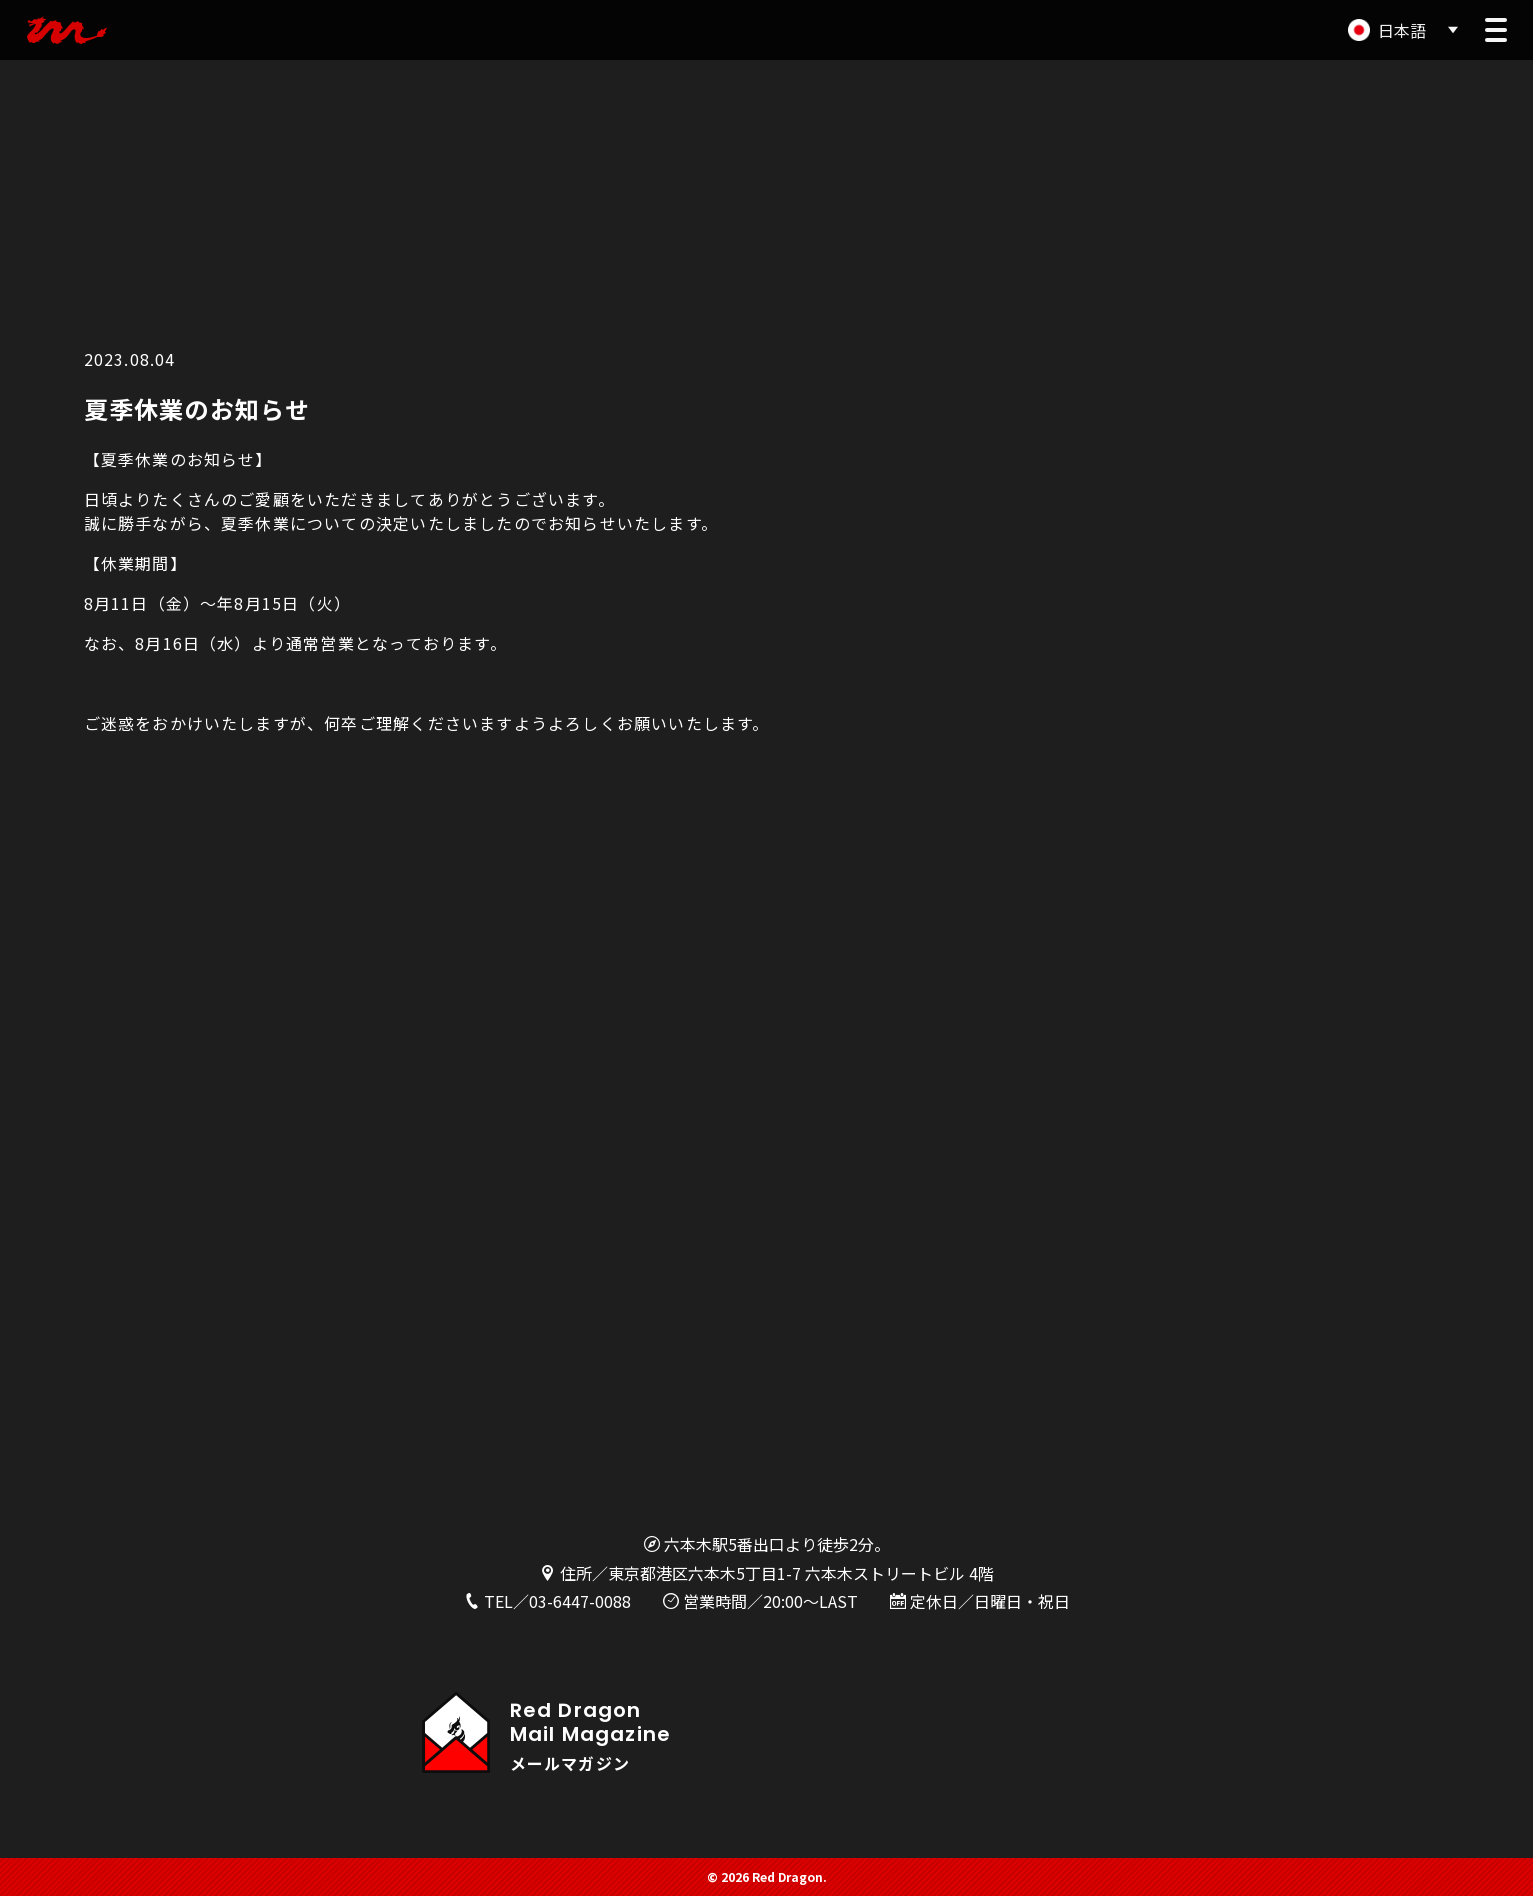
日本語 (1402, 30)
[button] (1496, 30)
